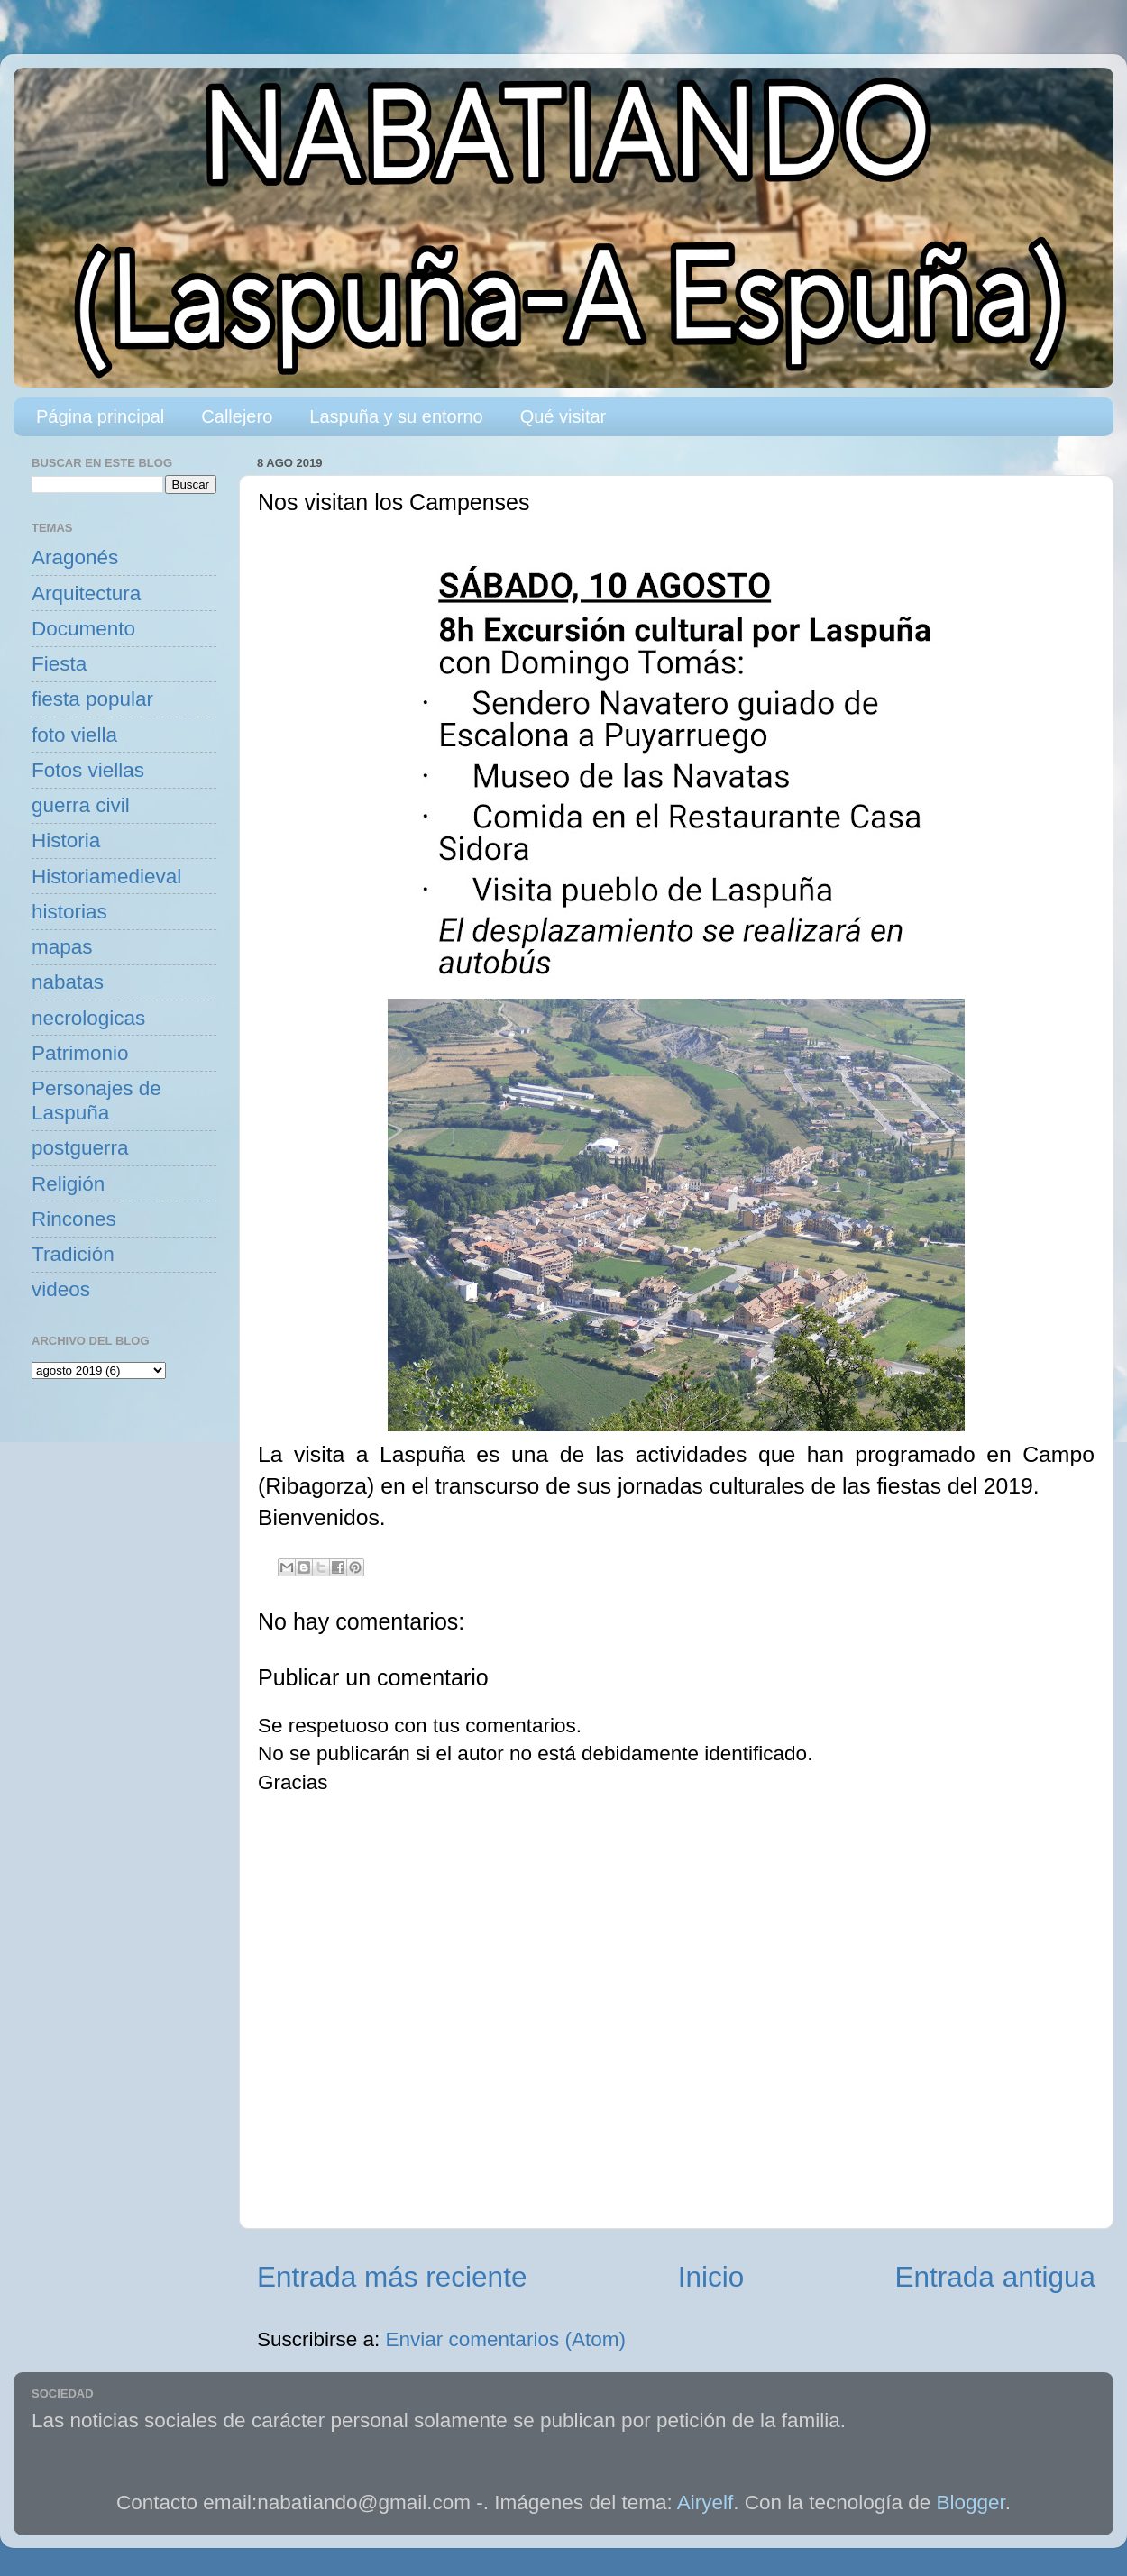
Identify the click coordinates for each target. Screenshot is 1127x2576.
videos (61, 1289)
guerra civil (81, 805)
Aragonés (75, 557)
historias (69, 911)
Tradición (73, 1254)
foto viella (74, 735)
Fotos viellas (88, 770)
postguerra (80, 1148)
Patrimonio (80, 1053)
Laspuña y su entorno (395, 416)
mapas (62, 947)
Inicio (711, 2277)
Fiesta (59, 664)
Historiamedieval (106, 876)
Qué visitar (563, 416)
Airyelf (705, 2502)
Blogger (971, 2502)
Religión (68, 1184)
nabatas (68, 982)
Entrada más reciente (392, 2277)
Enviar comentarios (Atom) (506, 2339)
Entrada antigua (995, 2277)
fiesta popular (92, 699)
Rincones (74, 1219)
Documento (83, 628)
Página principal (100, 416)
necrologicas (88, 1018)
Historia (66, 840)
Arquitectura (86, 593)
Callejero (236, 416)
